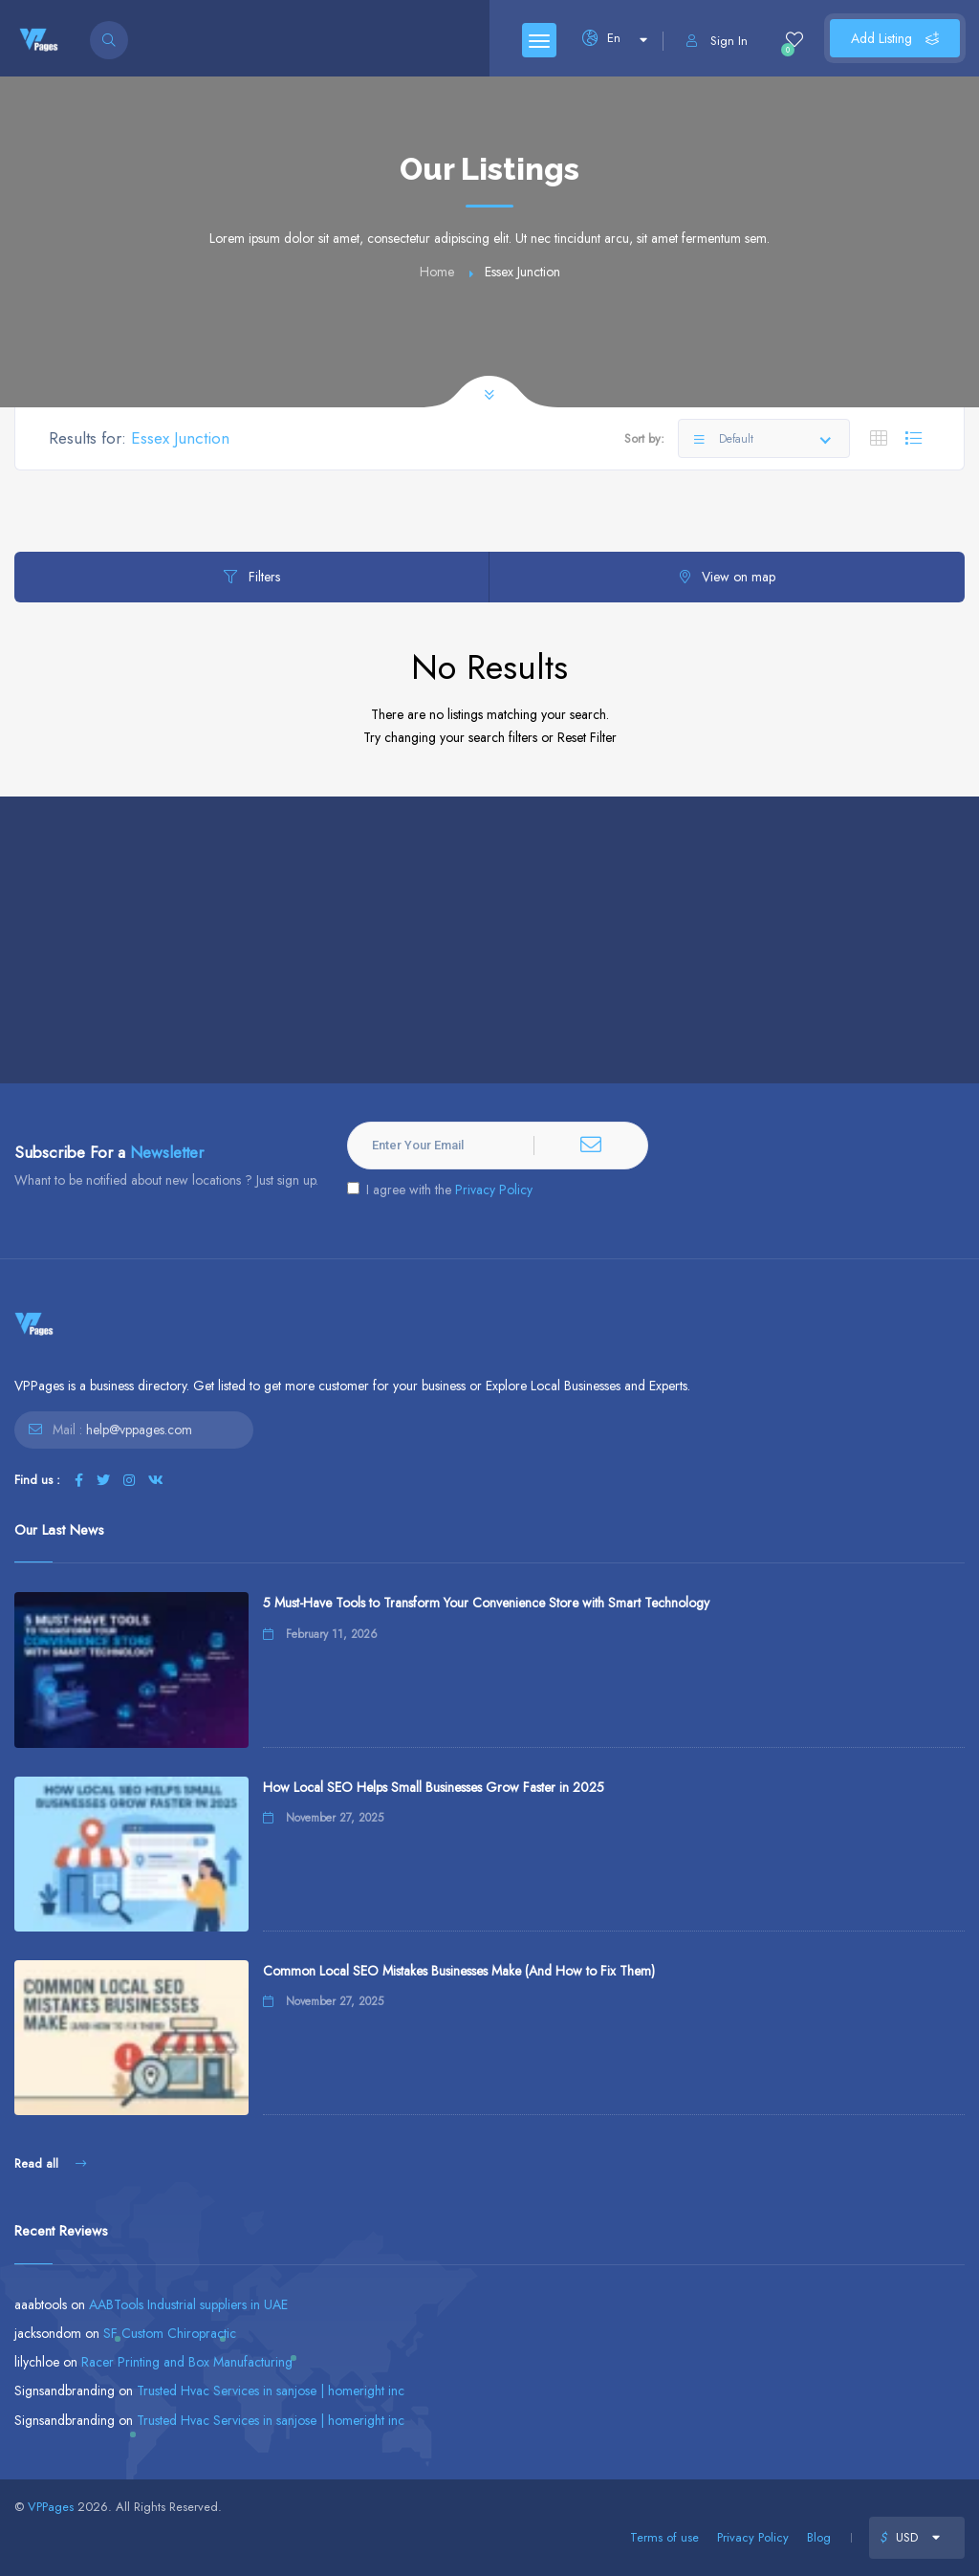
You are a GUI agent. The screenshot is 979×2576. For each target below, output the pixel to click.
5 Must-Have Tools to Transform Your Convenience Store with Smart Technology (486, 1602)
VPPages (51, 2507)
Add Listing (895, 38)
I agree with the (440, 1189)
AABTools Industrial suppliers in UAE (188, 2304)
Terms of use (664, 2537)
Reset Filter (587, 737)
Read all (50, 2163)
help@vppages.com (139, 1429)
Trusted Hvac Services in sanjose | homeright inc (270, 2390)
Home (437, 271)
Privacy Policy (494, 1189)
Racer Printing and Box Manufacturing (187, 2361)
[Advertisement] (489, 940)
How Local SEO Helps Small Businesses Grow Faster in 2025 (433, 1787)
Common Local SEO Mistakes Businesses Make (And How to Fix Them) (459, 1970)
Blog (819, 2537)
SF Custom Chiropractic (169, 2333)
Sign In (717, 41)
